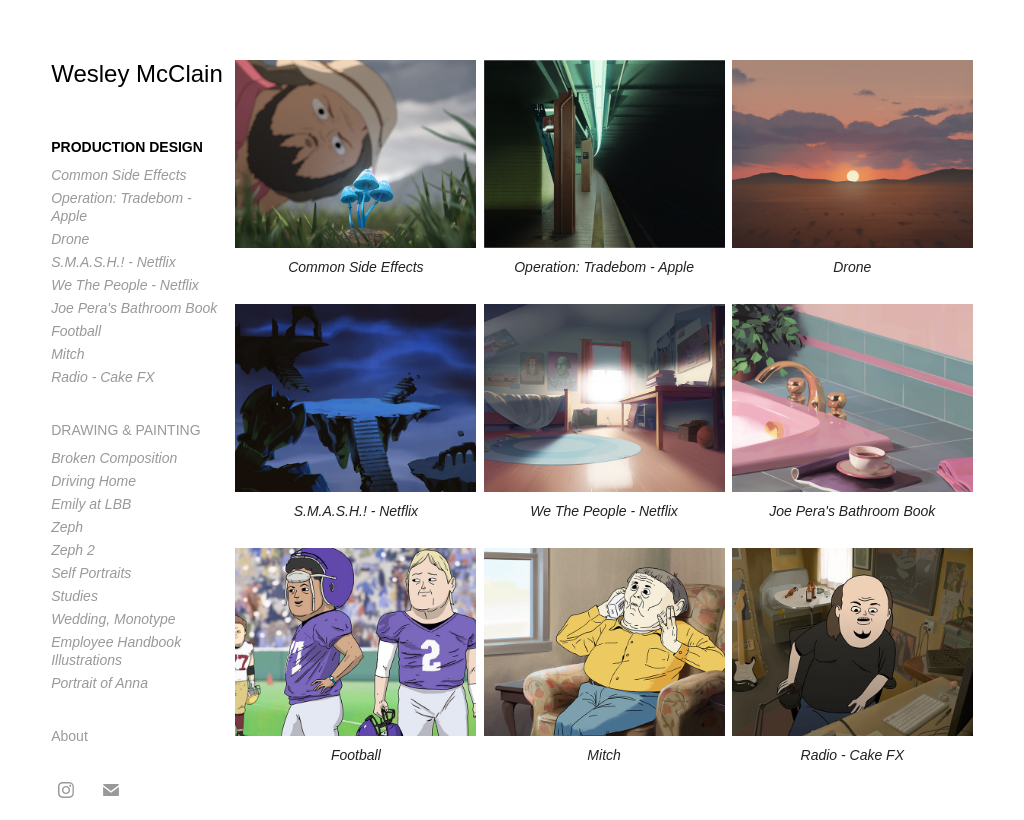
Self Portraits (91, 573)
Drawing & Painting (125, 430)
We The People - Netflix (125, 285)
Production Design (127, 147)
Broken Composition (114, 458)
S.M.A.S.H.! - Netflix (113, 262)
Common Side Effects (118, 175)
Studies (74, 596)
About (69, 736)
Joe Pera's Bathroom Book (134, 308)
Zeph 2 (73, 550)
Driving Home (93, 481)
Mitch (67, 354)
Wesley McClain (137, 73)
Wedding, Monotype (113, 619)
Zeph (67, 527)
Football (76, 331)
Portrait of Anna (99, 683)
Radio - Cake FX (102, 377)
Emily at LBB (91, 504)
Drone (70, 239)
